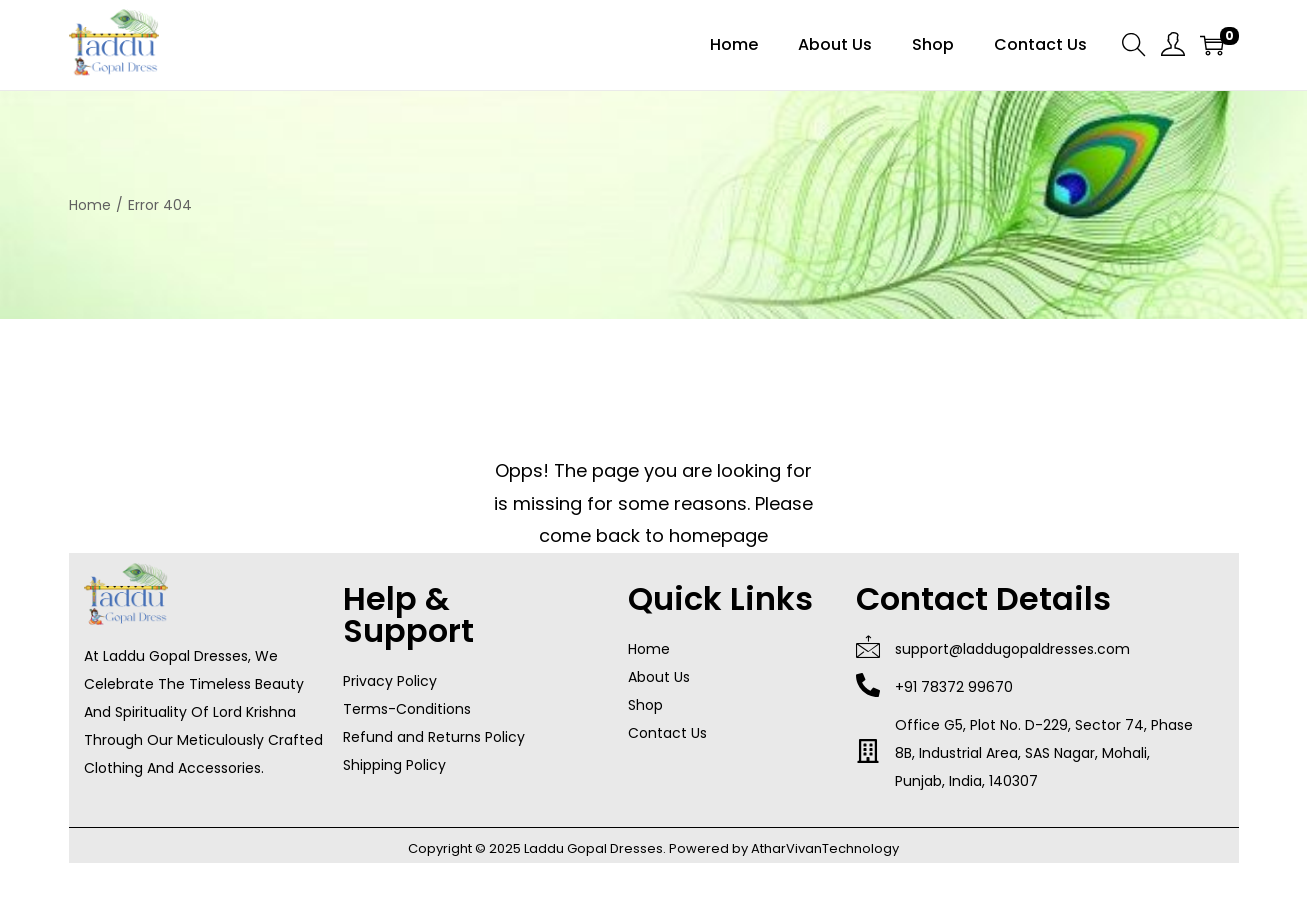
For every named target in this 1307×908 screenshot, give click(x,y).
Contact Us (667, 733)
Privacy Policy (390, 681)
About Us (659, 677)
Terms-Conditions (407, 709)
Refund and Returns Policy (434, 737)
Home (90, 205)
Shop (645, 705)
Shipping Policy (394, 765)
